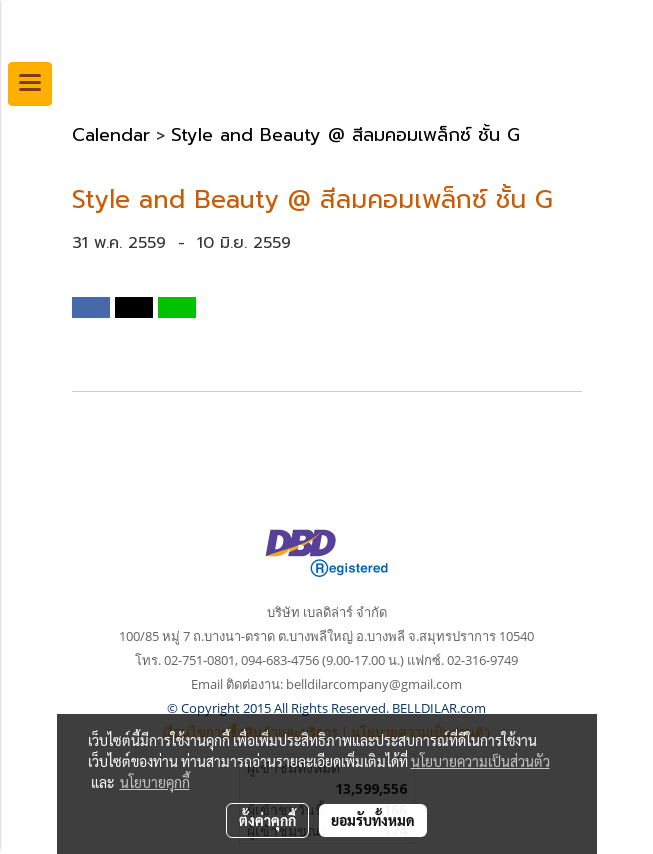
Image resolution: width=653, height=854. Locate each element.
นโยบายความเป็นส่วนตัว (480, 761)
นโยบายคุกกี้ (155, 782)
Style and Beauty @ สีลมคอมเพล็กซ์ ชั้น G (345, 135)
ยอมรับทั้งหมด (373, 820)
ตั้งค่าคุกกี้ (267, 820)
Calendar (111, 135)
